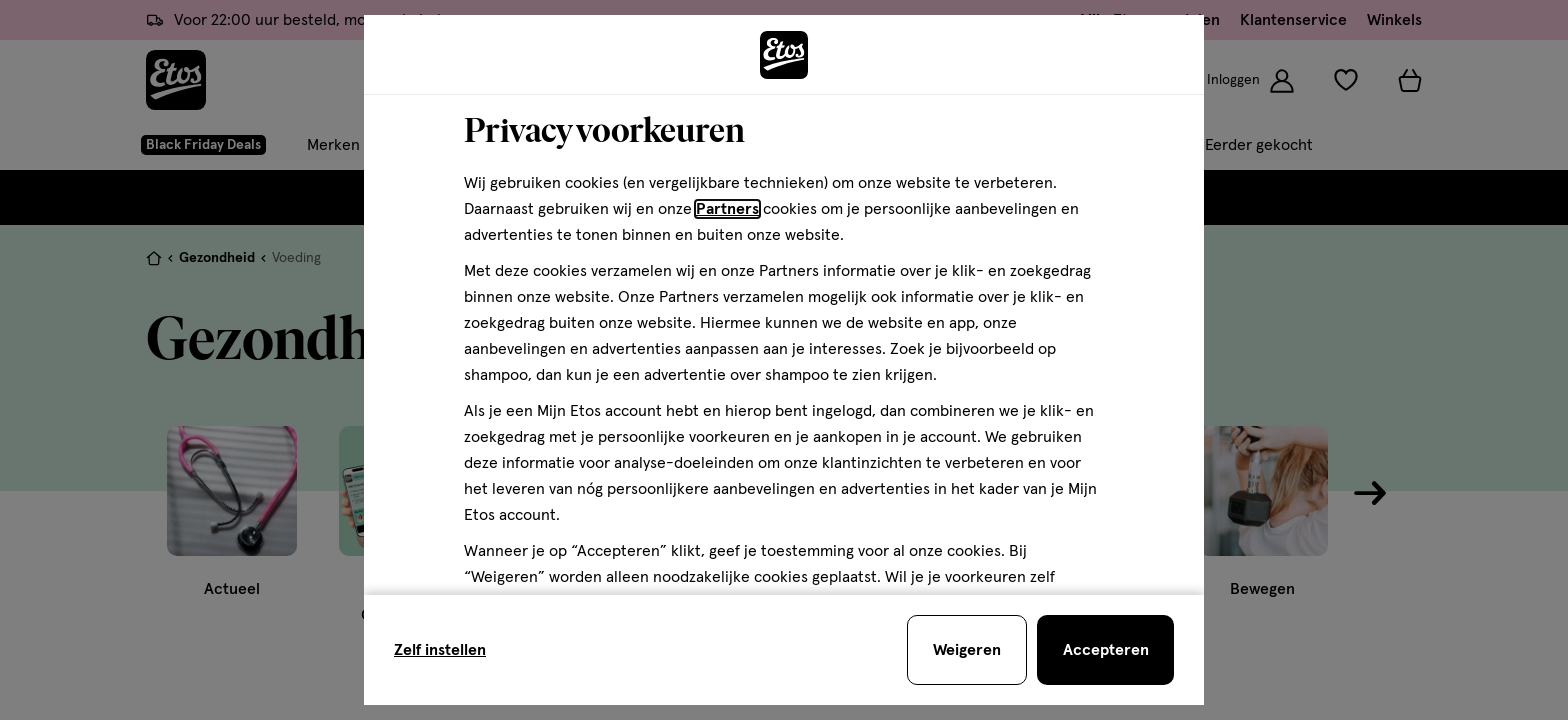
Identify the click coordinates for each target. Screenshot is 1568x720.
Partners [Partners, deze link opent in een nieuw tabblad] (727, 209)
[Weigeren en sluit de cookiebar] (967, 650)
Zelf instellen (440, 650)
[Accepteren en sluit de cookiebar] (1105, 650)
